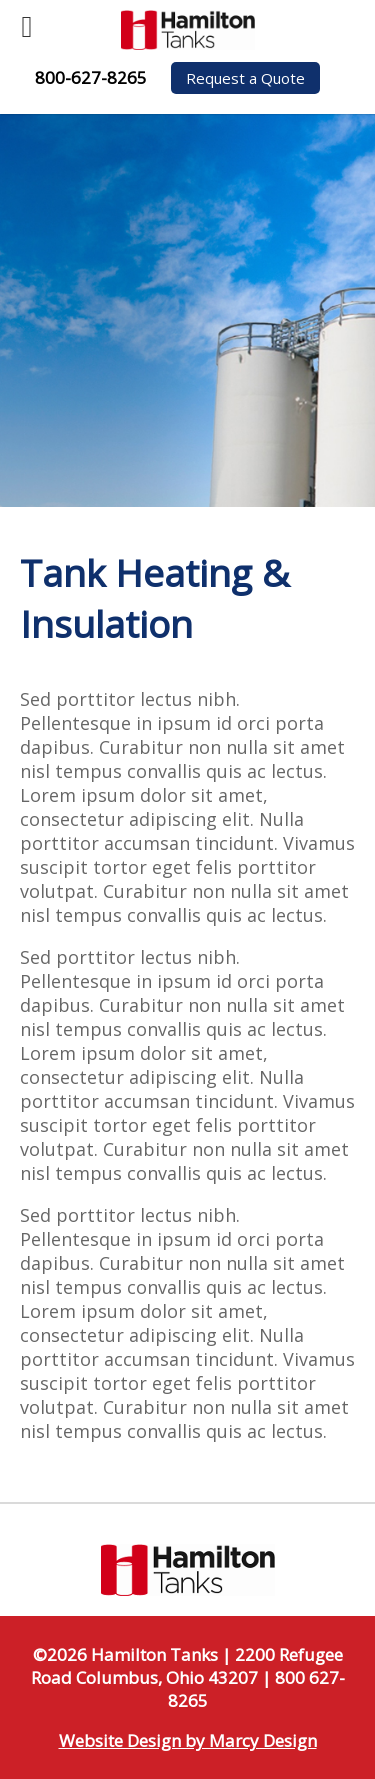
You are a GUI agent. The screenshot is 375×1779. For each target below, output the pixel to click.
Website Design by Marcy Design (188, 1740)
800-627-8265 (91, 77)
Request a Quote (245, 78)
